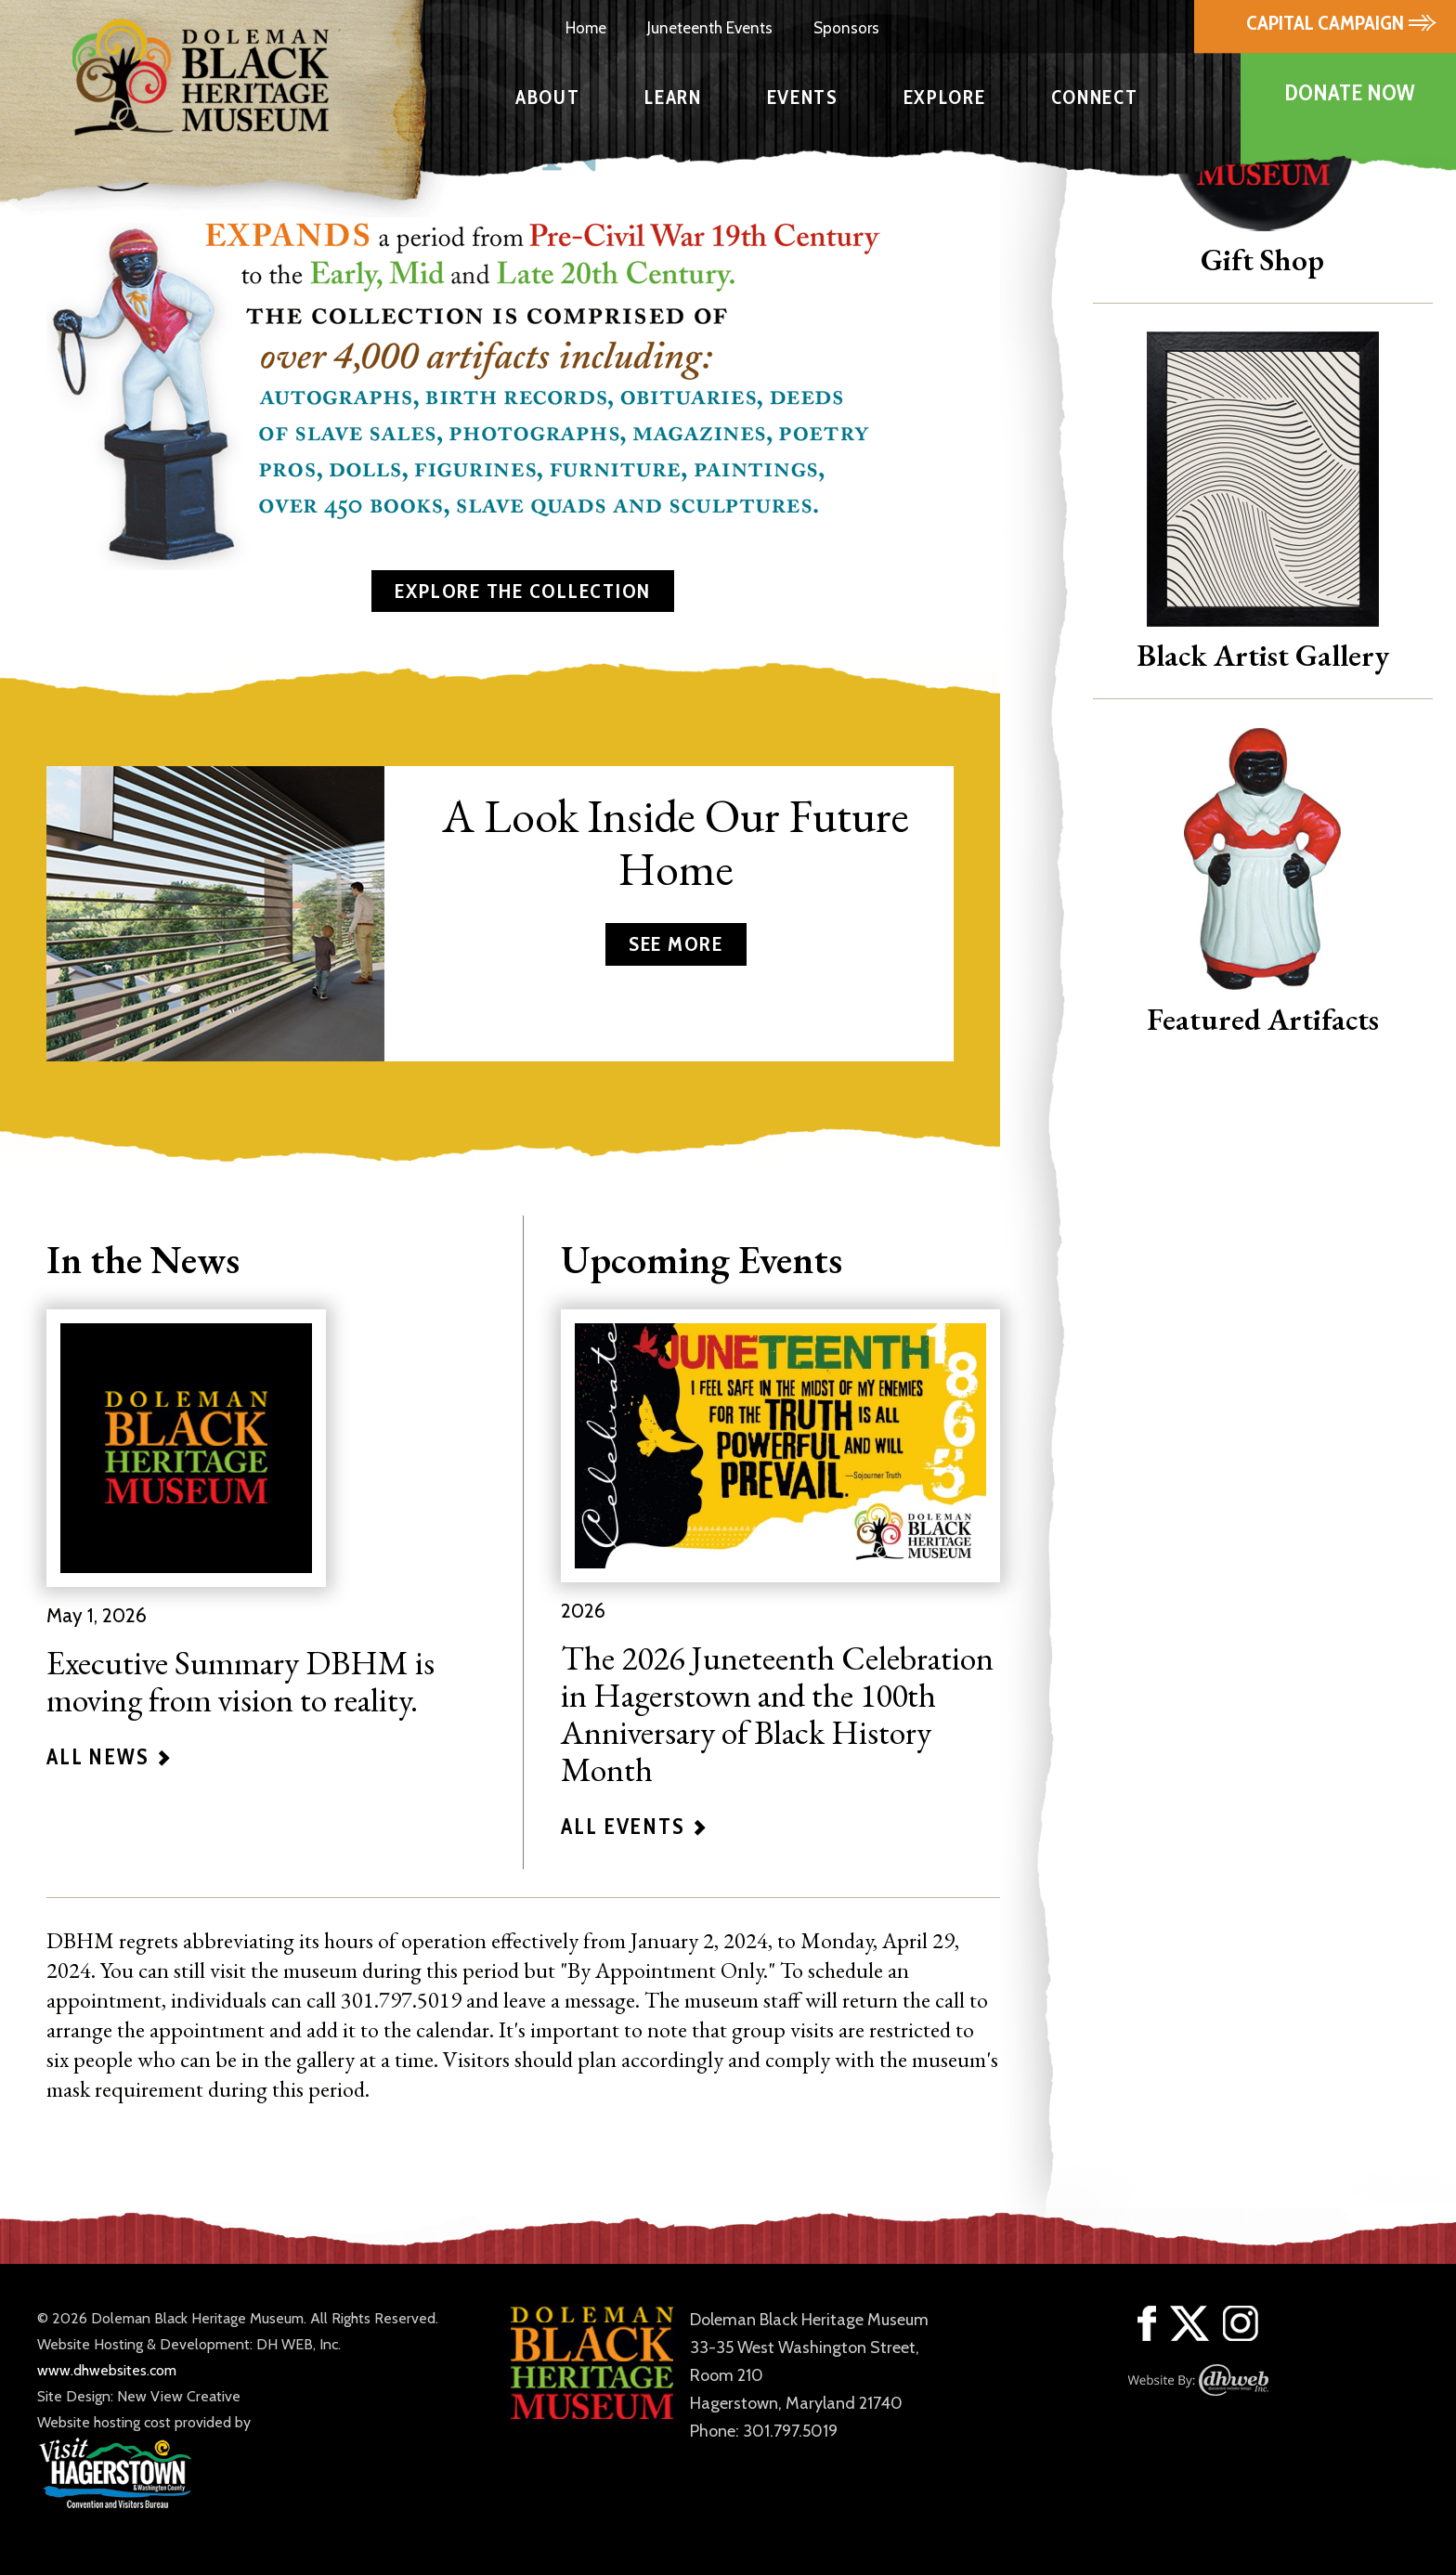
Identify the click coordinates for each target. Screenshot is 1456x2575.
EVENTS (802, 97)
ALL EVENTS (633, 1827)
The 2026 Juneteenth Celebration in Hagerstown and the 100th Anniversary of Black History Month (777, 1713)
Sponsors (846, 28)
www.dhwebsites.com (106, 2370)
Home (586, 28)
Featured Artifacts (1263, 1019)
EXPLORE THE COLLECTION (523, 591)
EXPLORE (945, 97)
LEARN (672, 97)
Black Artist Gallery (1263, 655)
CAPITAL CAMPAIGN (1327, 22)
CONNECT (1094, 97)
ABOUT (547, 97)
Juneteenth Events (710, 28)
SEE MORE (676, 943)
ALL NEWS (108, 1757)
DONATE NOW (1349, 92)
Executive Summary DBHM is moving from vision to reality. (240, 1681)
